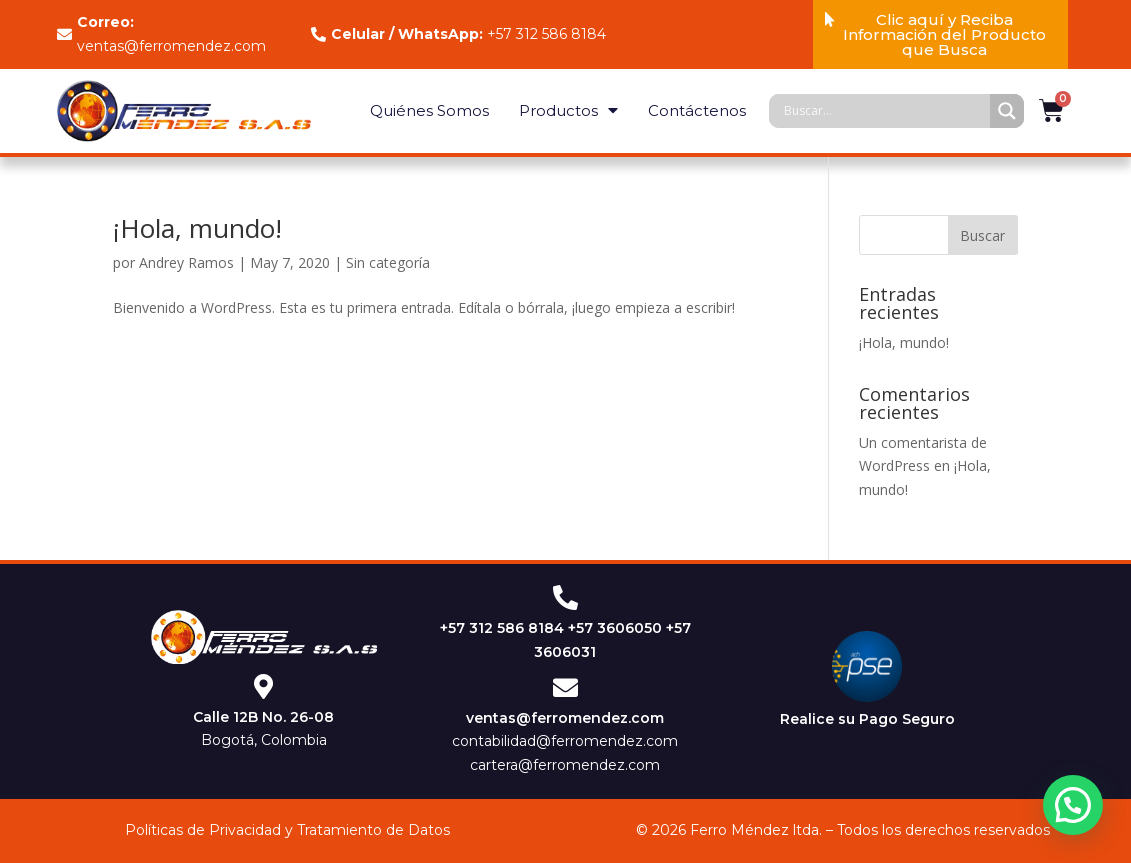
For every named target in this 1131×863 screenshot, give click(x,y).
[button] (940, 34)
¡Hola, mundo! (197, 228)
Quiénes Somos (429, 110)
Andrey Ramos (186, 262)
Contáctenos (697, 110)
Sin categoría (388, 262)
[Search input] (884, 111)
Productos (568, 110)
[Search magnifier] (1007, 111)
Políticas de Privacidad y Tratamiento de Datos (287, 830)
